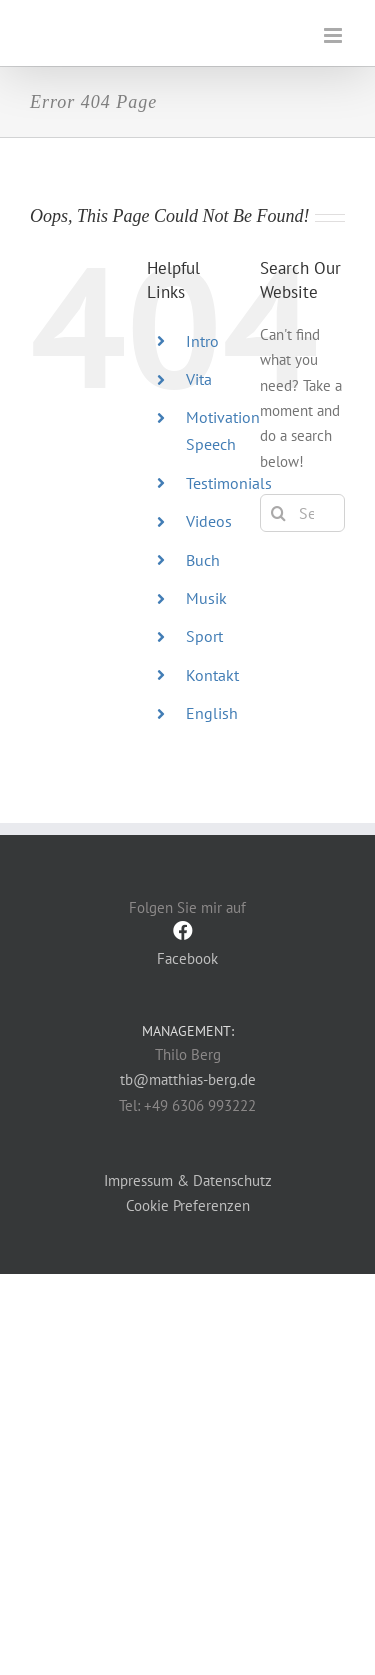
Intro (202, 341)
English (212, 713)
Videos (209, 521)
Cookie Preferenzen (188, 1205)
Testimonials (229, 483)
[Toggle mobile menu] (334, 35)
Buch (203, 560)
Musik (206, 598)
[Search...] (302, 513)
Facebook (187, 943)
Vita (199, 379)
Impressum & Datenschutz (188, 1180)
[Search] (279, 513)
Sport (204, 636)
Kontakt (212, 675)
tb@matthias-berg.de (188, 1079)
